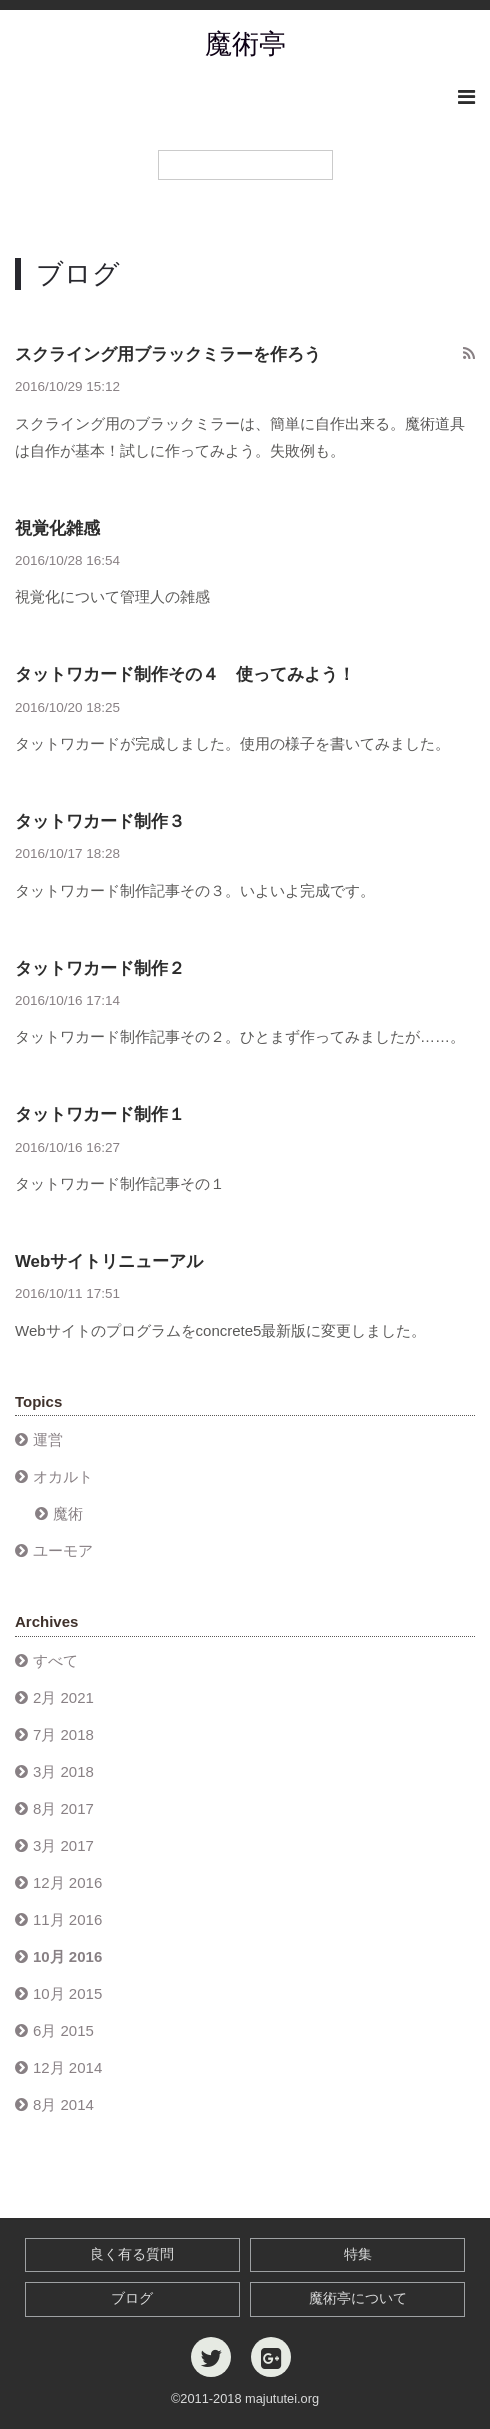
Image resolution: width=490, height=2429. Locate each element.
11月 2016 (67, 1919)
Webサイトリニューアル (109, 1261)
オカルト (63, 1476)
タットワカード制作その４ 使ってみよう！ (185, 674)
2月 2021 (63, 1697)
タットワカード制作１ (100, 1114)
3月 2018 (63, 1771)
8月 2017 (63, 1808)
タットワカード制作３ (100, 821)
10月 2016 (67, 1956)
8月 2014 (63, 2104)
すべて (55, 1660)
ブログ (132, 2298)
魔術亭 (245, 44)
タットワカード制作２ (100, 968)
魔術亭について (358, 2298)
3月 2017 (63, 1845)
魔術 (68, 1513)
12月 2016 (67, 1882)
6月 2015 (63, 2030)
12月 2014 (67, 2067)
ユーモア (63, 1550)
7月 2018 (63, 1734)
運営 (48, 1439)
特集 (358, 2254)
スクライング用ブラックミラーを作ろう (168, 354)
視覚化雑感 (57, 528)
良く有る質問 (132, 2254)
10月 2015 (67, 1993)
